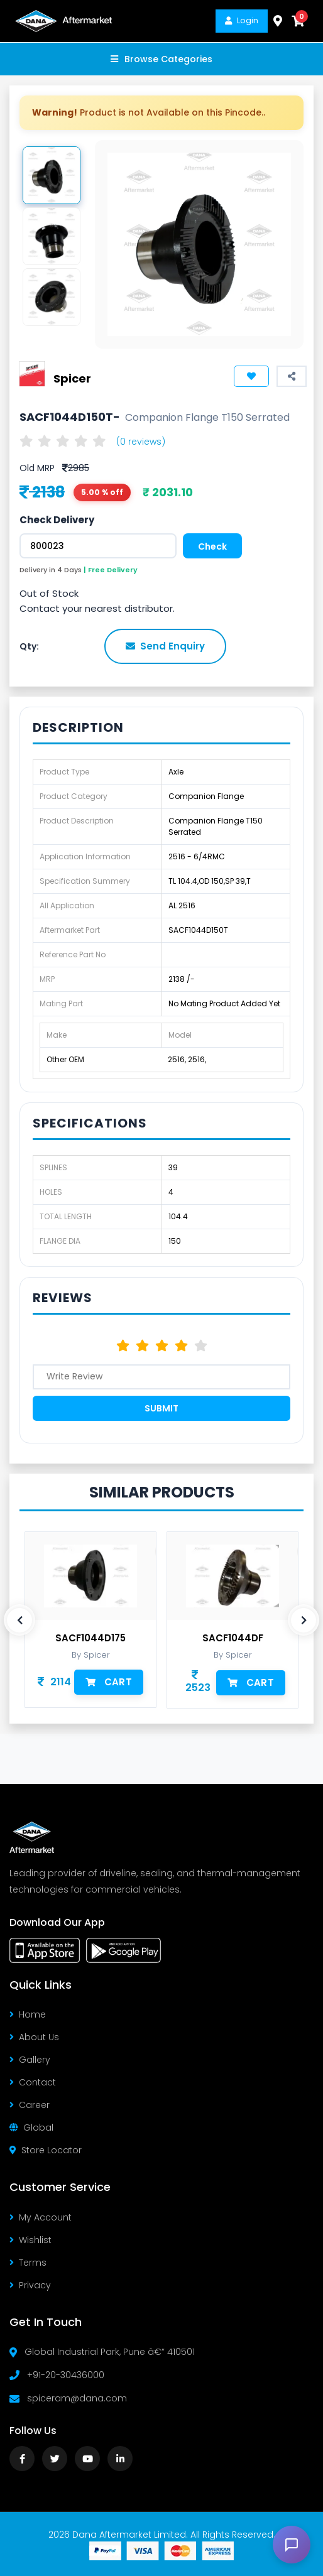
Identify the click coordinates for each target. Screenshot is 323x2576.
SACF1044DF (232, 1638)
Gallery (29, 2059)
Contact (32, 2082)
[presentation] (19, 1620)
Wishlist (30, 2240)
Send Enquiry (165, 646)
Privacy (30, 2285)
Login (241, 20)
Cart (108, 1681)
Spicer (72, 378)
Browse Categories (161, 59)
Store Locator (45, 2150)
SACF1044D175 (90, 1638)
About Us (34, 2037)
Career (29, 2105)
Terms (28, 2262)
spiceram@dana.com (77, 2398)
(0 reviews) (140, 441)
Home (27, 2014)
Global (31, 2127)
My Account (40, 2217)
